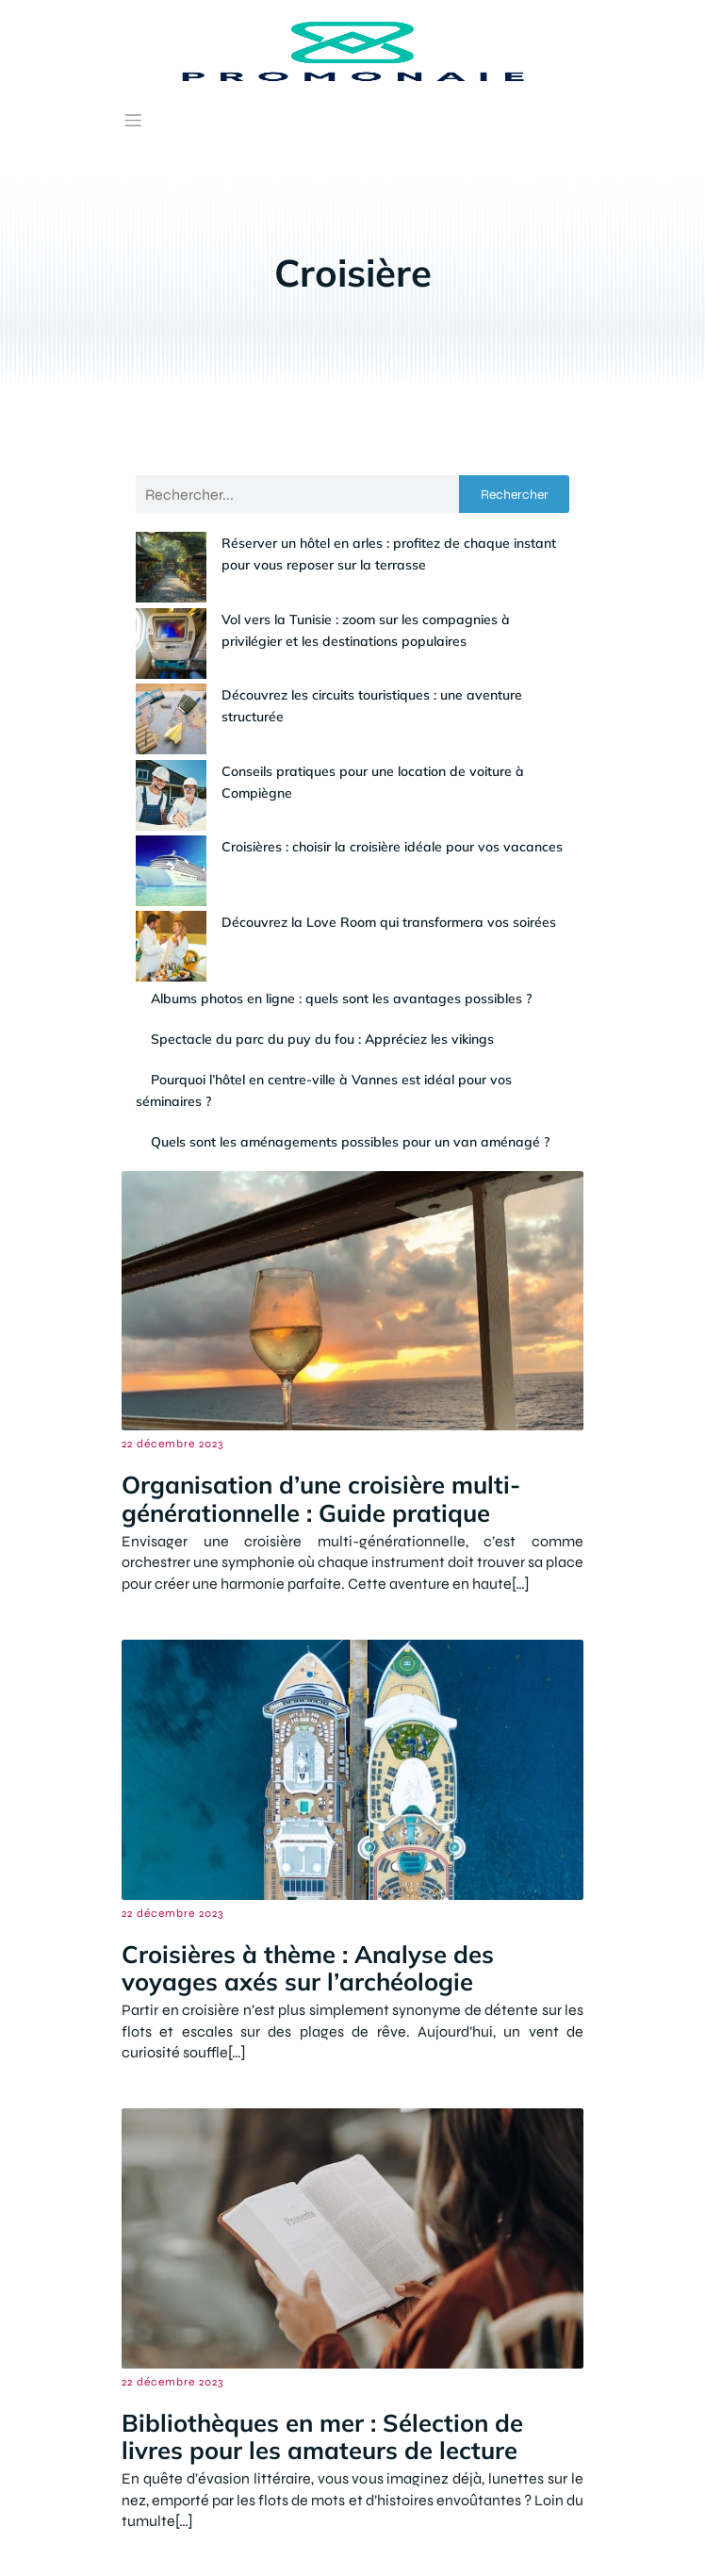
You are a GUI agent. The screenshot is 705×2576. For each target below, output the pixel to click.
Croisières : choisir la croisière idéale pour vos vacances (321, 748)
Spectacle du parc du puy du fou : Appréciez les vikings (322, 870)
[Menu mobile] (133, 120)
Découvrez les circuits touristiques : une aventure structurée (334, 667)
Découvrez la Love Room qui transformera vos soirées (318, 789)
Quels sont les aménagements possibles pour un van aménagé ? (350, 973)
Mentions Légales (311, 2536)
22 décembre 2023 (172, 1275)
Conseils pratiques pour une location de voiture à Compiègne (339, 708)
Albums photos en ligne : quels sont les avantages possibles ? (341, 829)
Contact (184, 2536)
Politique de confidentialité (504, 2536)
